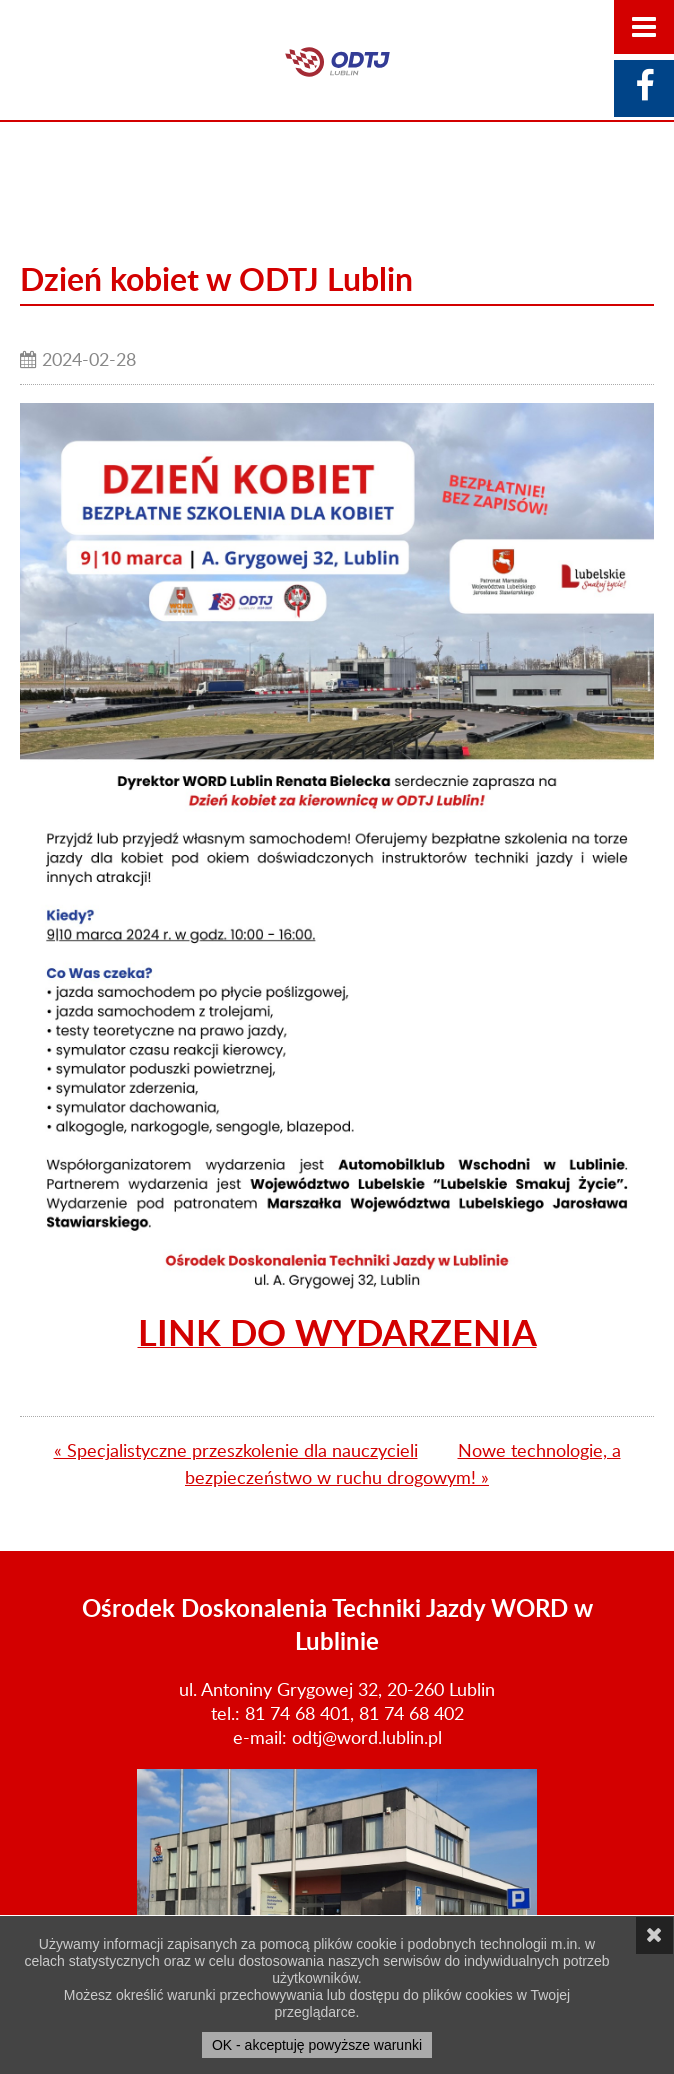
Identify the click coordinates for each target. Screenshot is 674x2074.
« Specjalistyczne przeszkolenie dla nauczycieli (236, 1450)
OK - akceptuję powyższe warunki (317, 2045)
